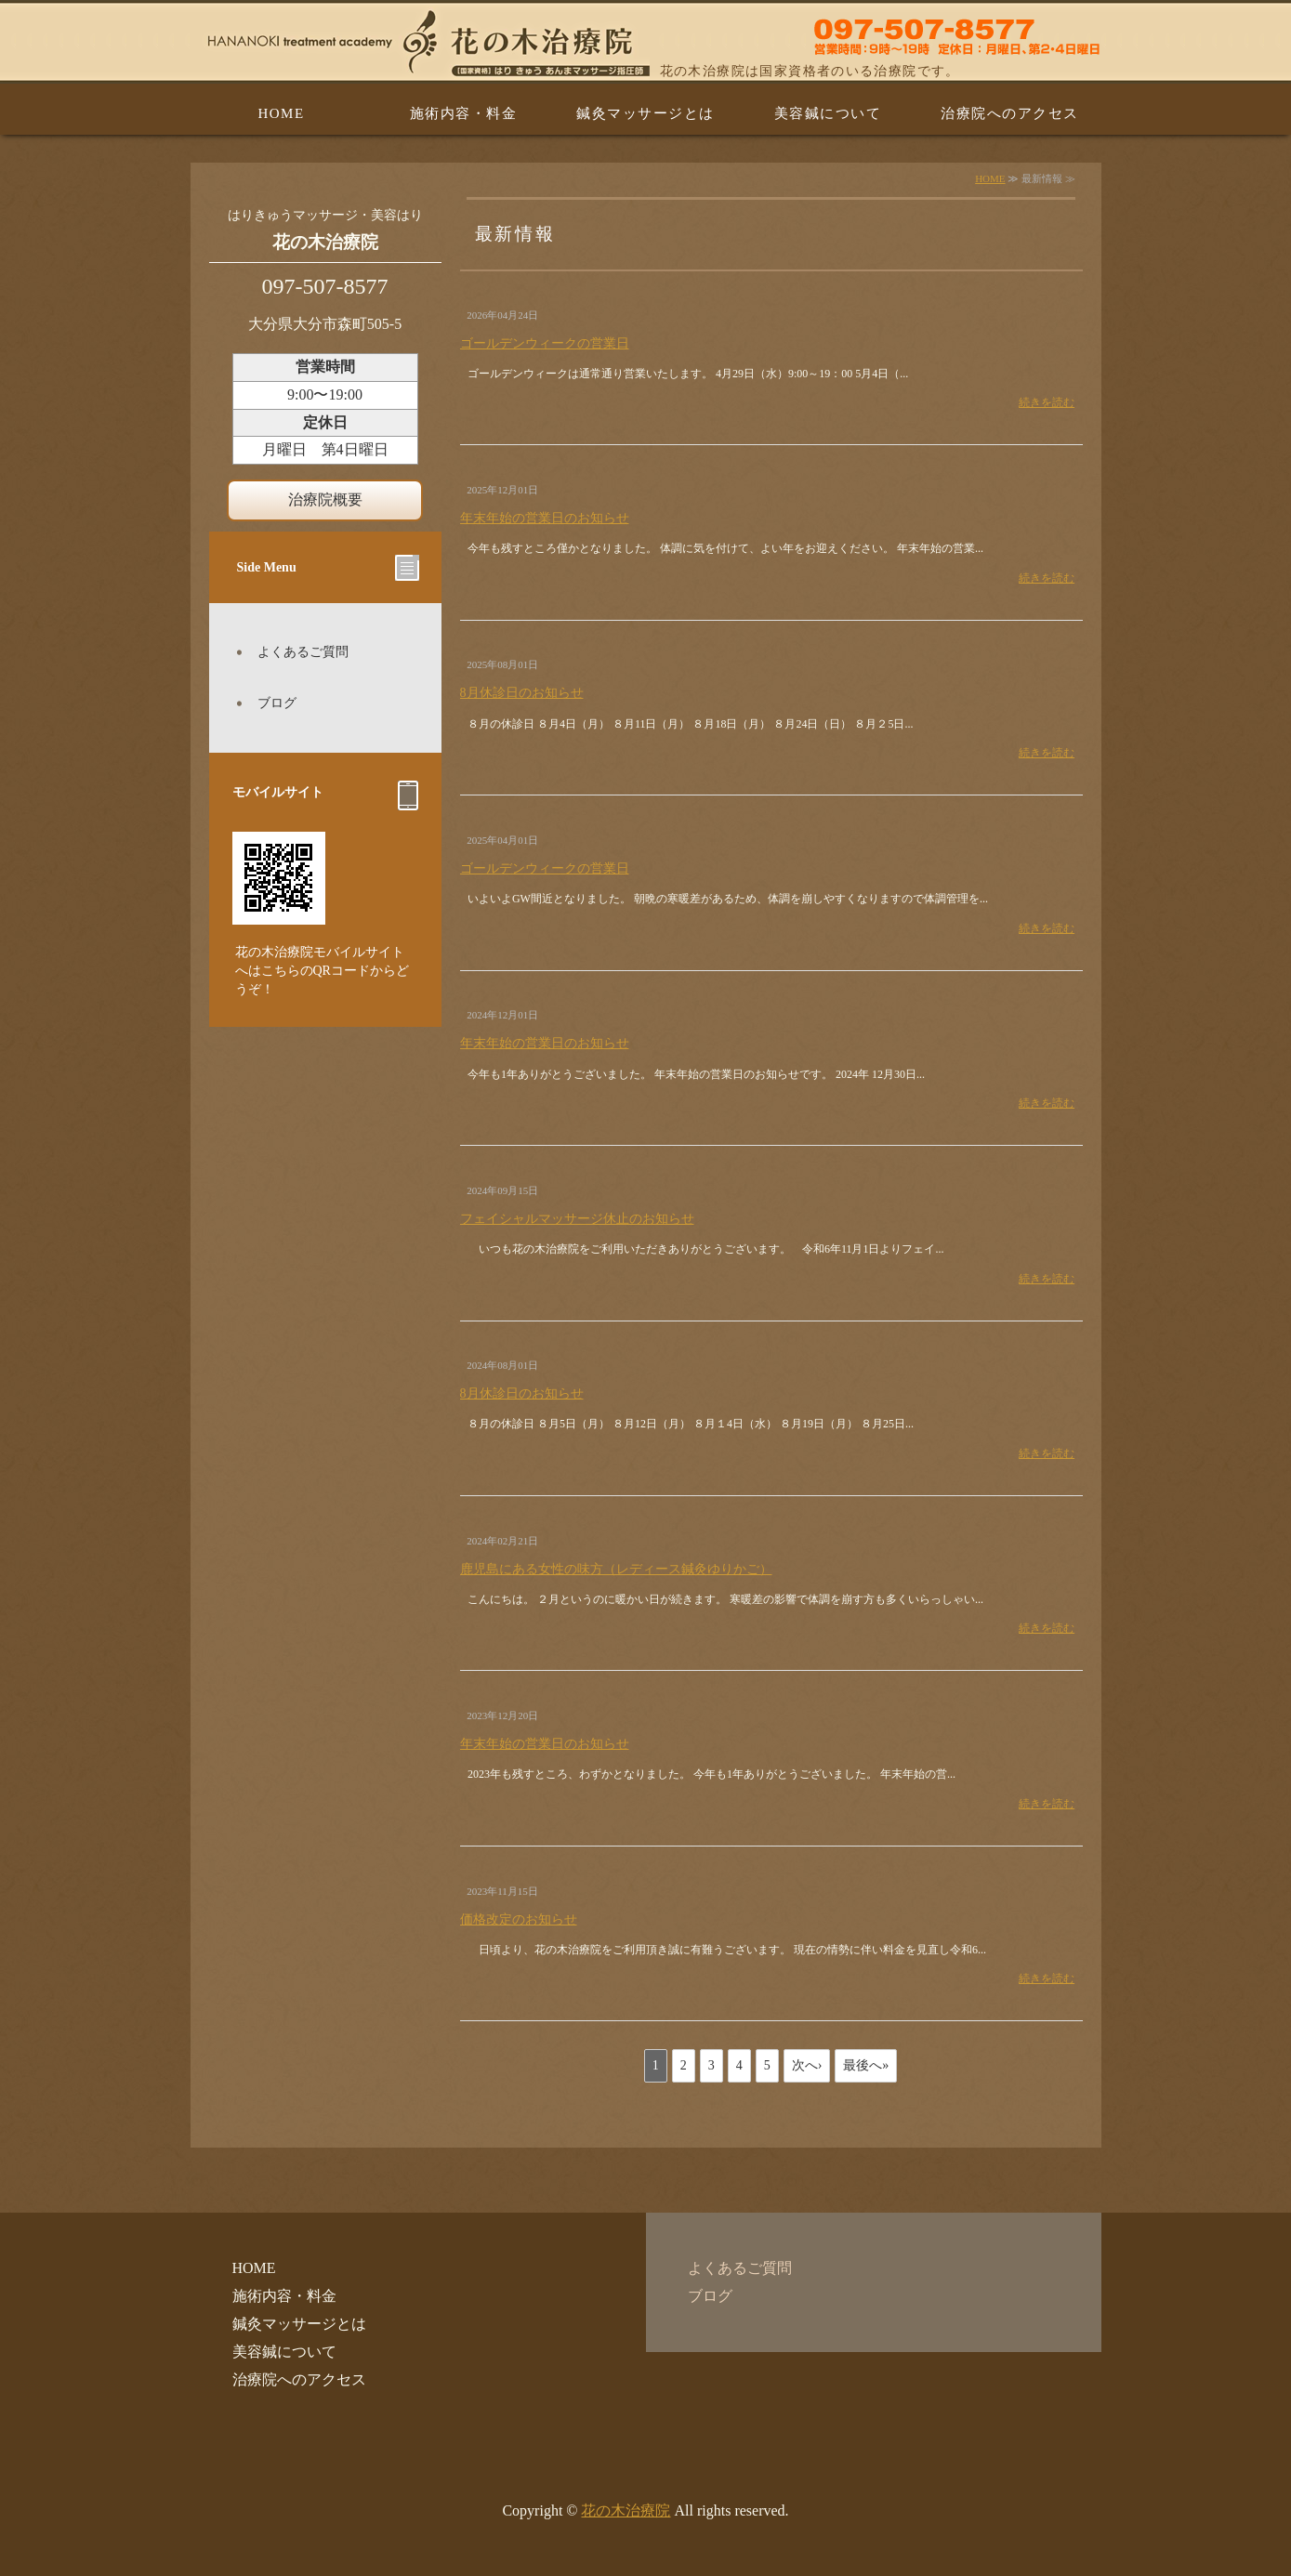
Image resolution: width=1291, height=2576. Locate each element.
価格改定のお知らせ (518, 1919)
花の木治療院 (625, 2510)
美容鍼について (828, 113)
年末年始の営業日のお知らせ (544, 518)
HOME (280, 113)
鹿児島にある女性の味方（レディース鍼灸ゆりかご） (616, 1569)
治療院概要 (325, 499)
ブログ (276, 703)
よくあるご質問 (303, 652)
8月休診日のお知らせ (522, 693)
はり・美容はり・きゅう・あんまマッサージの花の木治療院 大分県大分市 (646, 42)
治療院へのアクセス (1010, 113)
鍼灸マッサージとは (645, 113)
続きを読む (1046, 402)
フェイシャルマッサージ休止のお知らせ (577, 1219)
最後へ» (866, 2065)
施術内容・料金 (464, 113)
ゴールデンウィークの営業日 (544, 343)
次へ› (807, 2065)
